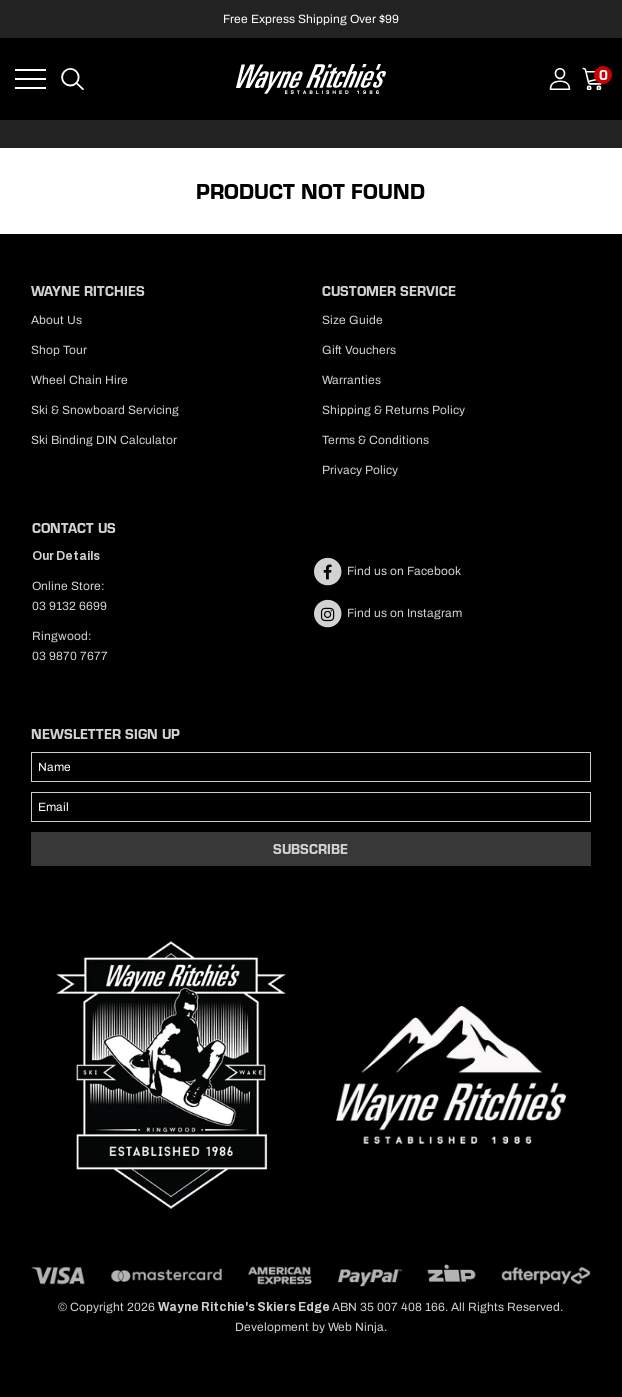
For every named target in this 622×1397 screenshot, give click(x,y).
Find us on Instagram (387, 613)
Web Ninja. (357, 1327)
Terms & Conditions (375, 440)
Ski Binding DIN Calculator (104, 440)
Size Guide (352, 320)
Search (72, 79)
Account (560, 79)
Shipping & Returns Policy (393, 410)
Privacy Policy (360, 470)
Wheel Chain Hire (79, 380)
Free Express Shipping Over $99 (311, 19)
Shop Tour (59, 350)
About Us (56, 320)
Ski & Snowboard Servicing (105, 410)
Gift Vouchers (359, 350)
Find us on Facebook (386, 571)
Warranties (351, 380)
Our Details (66, 556)
